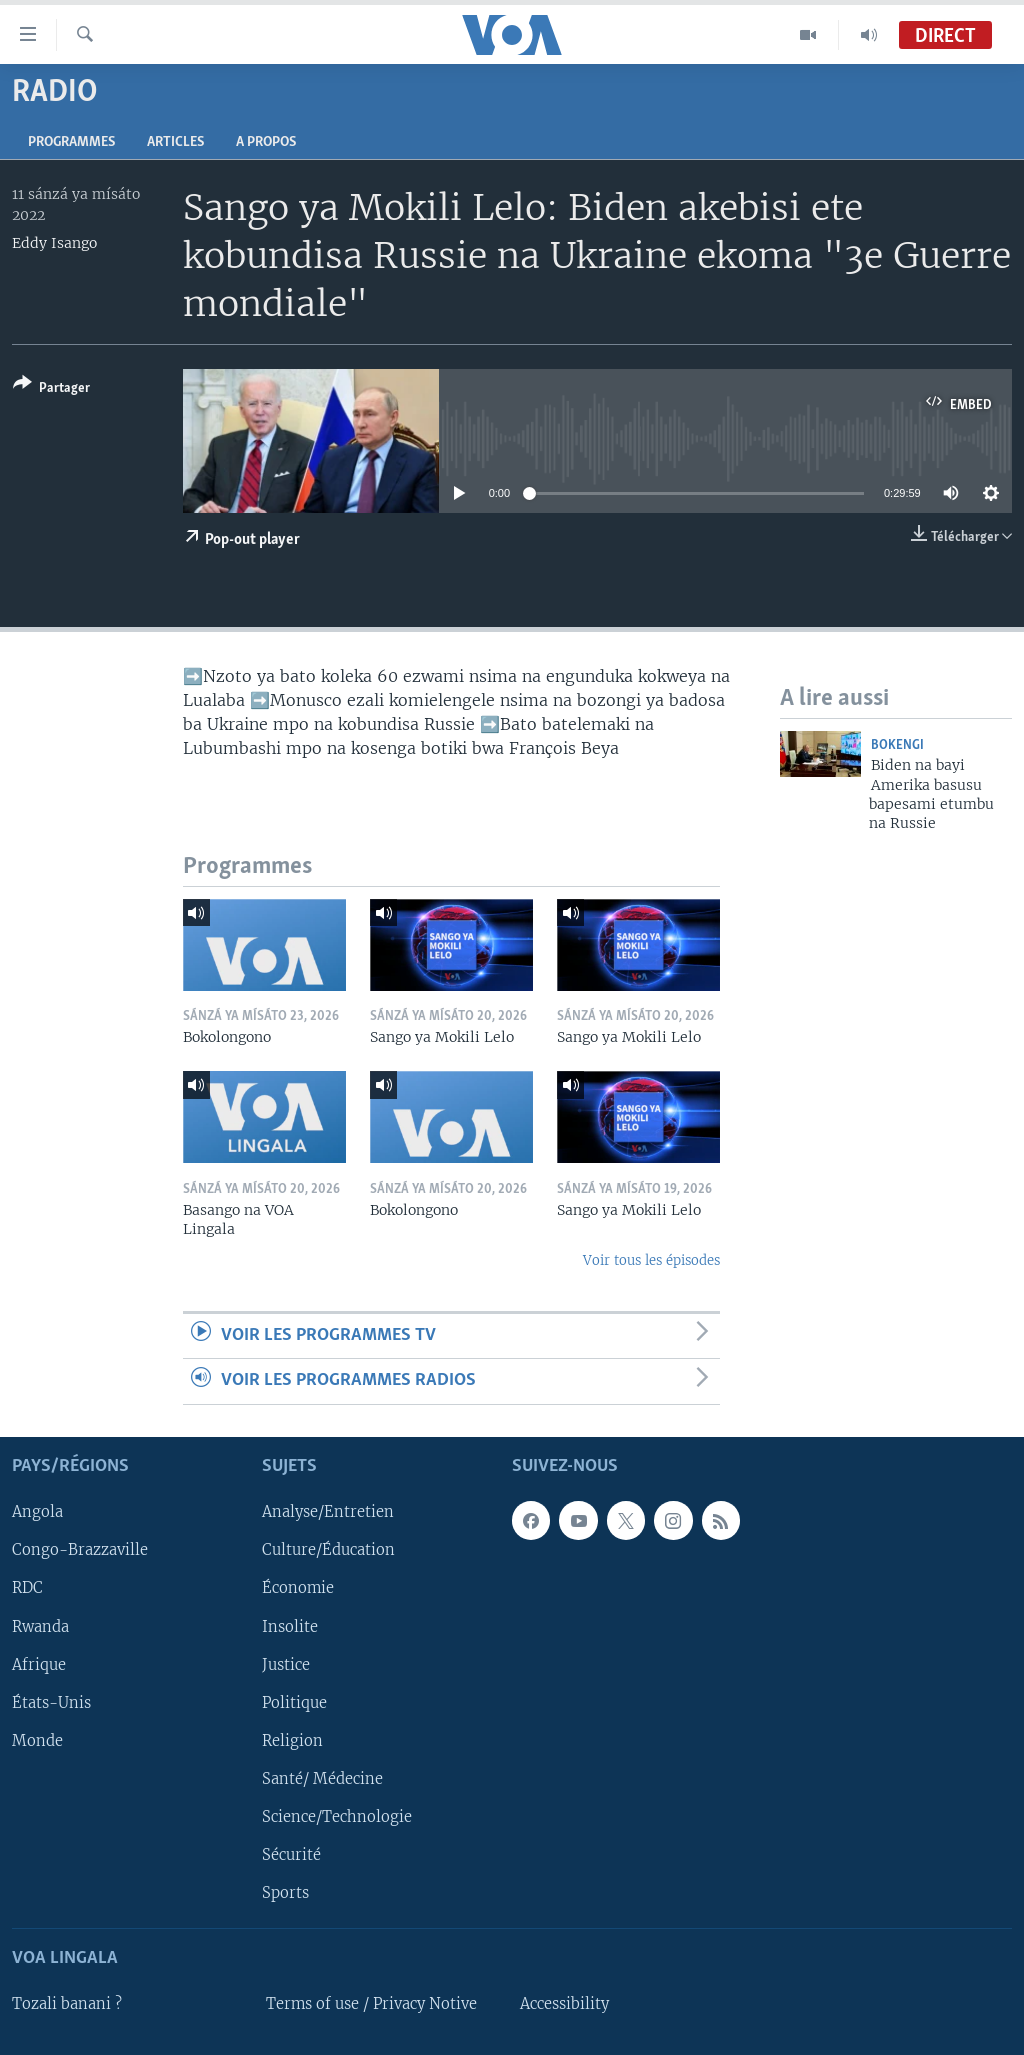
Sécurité (291, 1854)
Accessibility (564, 2004)
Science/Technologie (337, 1816)
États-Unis (51, 1702)
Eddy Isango (54, 243)
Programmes (71, 142)
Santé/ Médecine (322, 1778)
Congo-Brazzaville (80, 1550)
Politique (294, 1702)
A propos (266, 142)
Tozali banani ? (67, 2004)
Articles (175, 142)
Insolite (290, 1626)
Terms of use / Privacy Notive (371, 2004)
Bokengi (897, 745)
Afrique (39, 1664)
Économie (298, 1588)
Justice (286, 1664)
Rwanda (40, 1626)
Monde (37, 1740)
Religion (292, 1740)
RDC (27, 1588)
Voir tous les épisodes (651, 1260)
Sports (285, 1892)
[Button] (51, 389)
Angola (37, 1512)
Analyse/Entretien (328, 1512)
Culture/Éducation (328, 1550)
